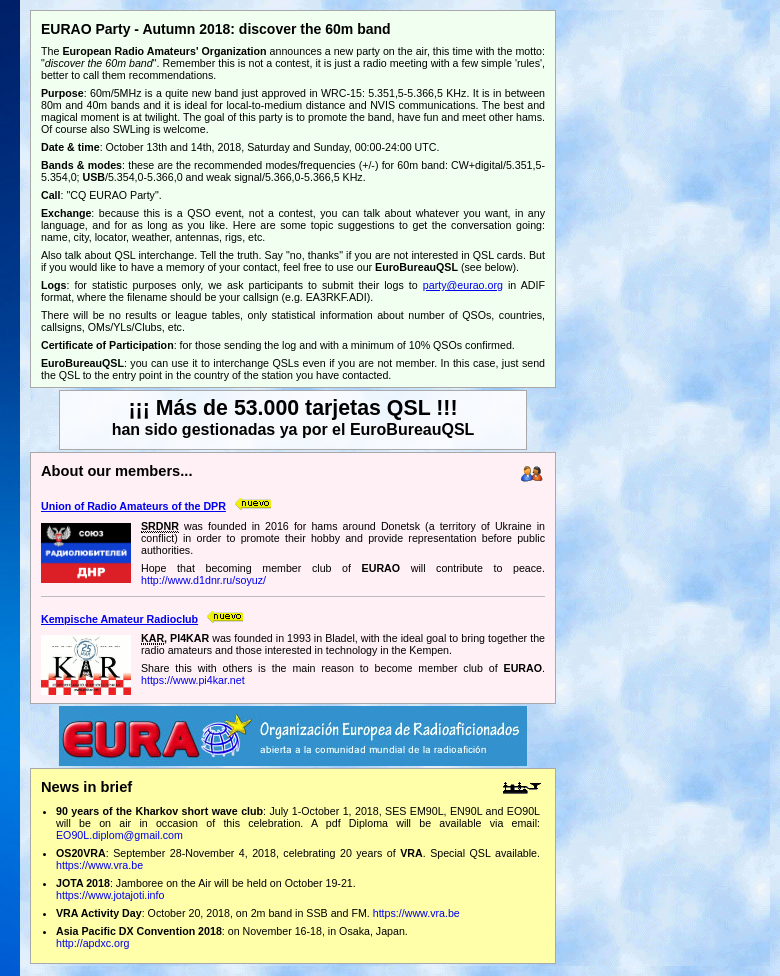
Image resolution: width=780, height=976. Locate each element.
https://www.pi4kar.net (193, 680)
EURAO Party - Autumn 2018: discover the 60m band (216, 29)
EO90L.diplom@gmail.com (119, 835)
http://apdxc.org (92, 943)
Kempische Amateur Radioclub (119, 619)
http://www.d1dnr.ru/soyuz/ (203, 580)
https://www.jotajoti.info (110, 895)
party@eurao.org (463, 285)
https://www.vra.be (99, 865)
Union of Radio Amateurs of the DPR (133, 506)
